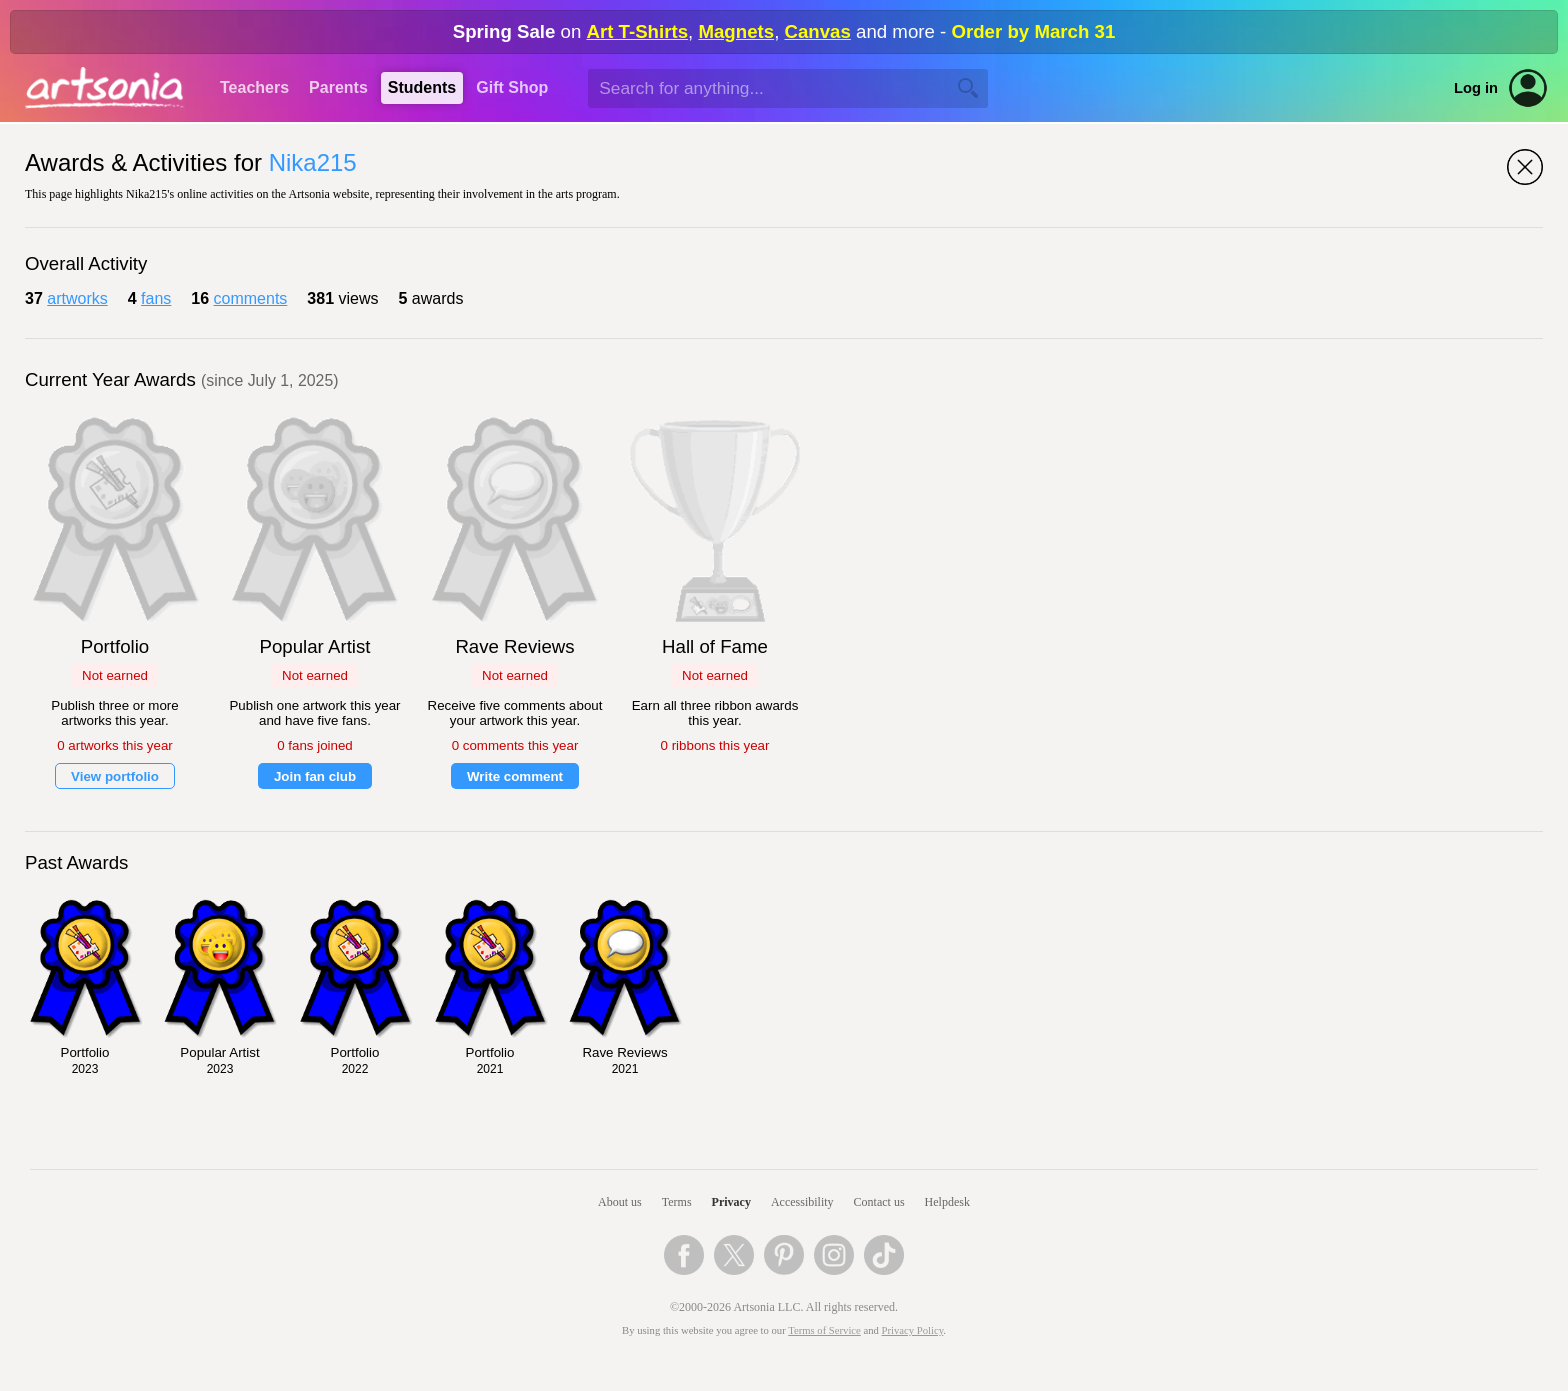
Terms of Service (824, 1330)
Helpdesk (947, 1202)
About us (620, 1202)
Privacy (731, 1202)
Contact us (879, 1202)
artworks (77, 298)
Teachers (254, 87)
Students (422, 87)
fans (156, 298)
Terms (677, 1202)
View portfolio (115, 776)
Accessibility (802, 1202)
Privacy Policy (913, 1330)
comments (251, 298)
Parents (338, 87)
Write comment (515, 776)
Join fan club (315, 776)
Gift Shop (512, 87)
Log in (1476, 88)
